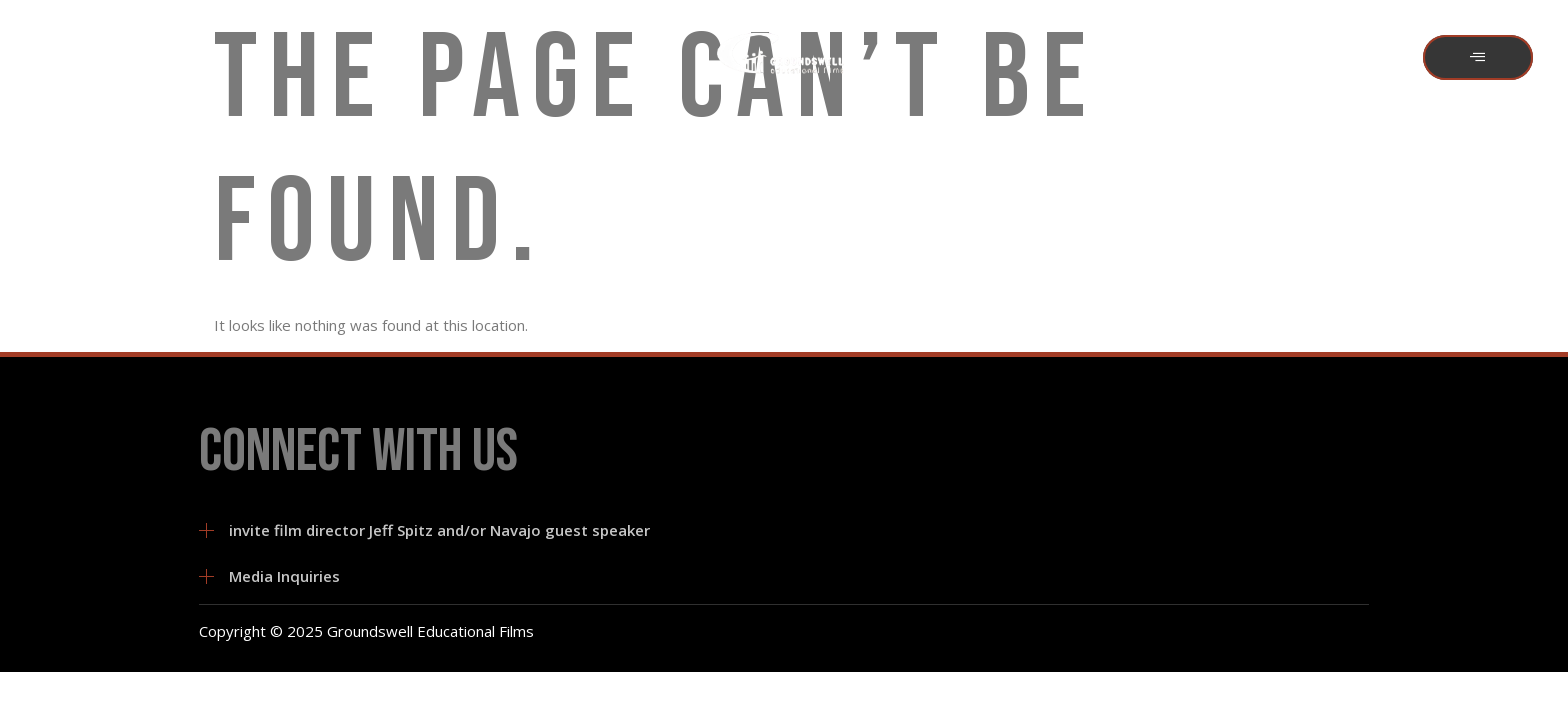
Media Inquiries (284, 576)
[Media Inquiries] (206, 576)
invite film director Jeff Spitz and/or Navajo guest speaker (439, 530)
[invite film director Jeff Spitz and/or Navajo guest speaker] (206, 530)
